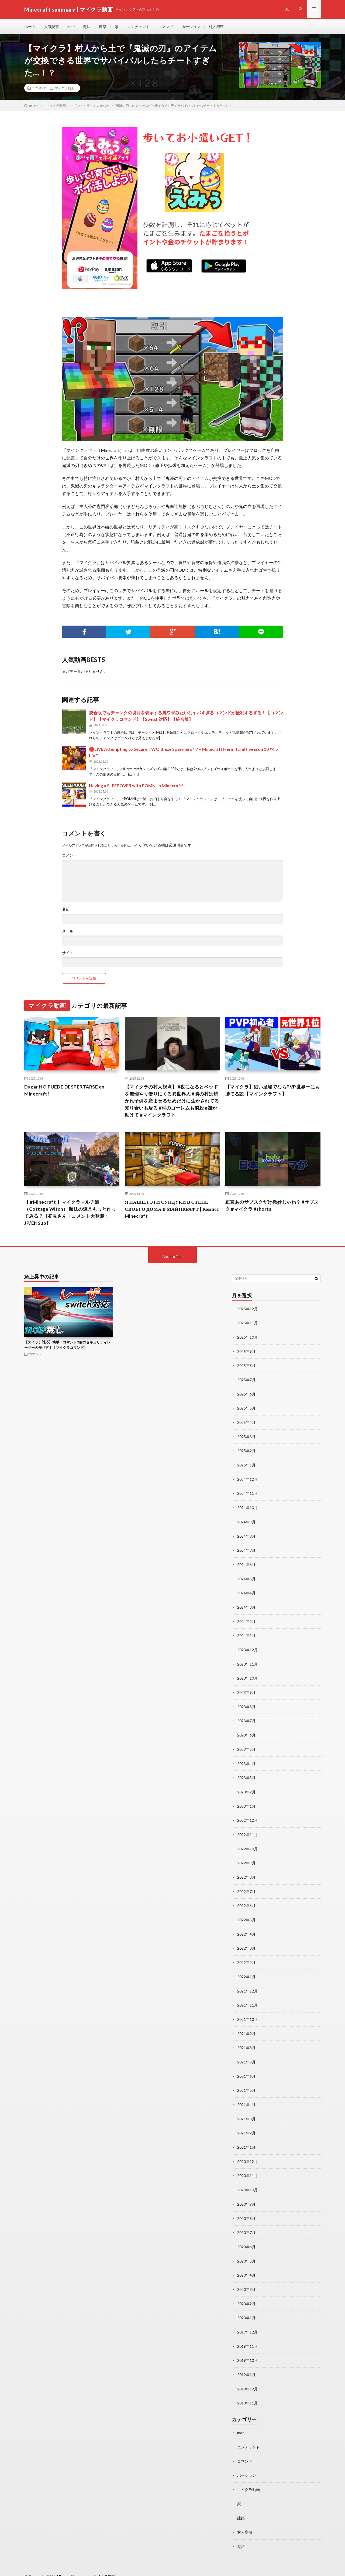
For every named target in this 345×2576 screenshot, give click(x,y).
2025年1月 (246, 1466)
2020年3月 (246, 2280)
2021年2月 (246, 2125)
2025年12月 (247, 1312)
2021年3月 (246, 2111)
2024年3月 (246, 1606)
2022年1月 (246, 1971)
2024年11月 (247, 1494)
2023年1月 (246, 1803)
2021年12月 (247, 1985)
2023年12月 (247, 1648)
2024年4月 (246, 1592)
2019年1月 (246, 2364)
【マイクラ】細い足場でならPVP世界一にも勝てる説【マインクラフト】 (272, 1091)
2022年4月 (246, 1929)
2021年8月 (246, 2041)
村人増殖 (216, 27)
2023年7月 (246, 1719)
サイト (67, 954)
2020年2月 (246, 2294)
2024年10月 (247, 1508)
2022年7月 (246, 1887)
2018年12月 (247, 2378)
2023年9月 (246, 1690)
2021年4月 (246, 2097)
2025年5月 (246, 1410)
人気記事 (51, 27)
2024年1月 (246, 1634)
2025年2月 (246, 1452)
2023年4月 (246, 1761)
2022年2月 (246, 1957)
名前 (66, 910)
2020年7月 (246, 2224)
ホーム (30, 27)
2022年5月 (246, 1915)
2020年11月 (247, 2167)
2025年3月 (246, 1438)
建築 (102, 27)
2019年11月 (247, 2336)
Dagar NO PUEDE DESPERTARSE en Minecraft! (65, 1091)
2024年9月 (246, 1522)
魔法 (87, 27)
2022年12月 (247, 1817)
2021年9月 (246, 2027)
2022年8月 (246, 1873)
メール (67, 932)
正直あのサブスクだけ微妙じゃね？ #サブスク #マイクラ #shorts (272, 1208)
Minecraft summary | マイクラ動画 (87, 2564)
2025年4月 (246, 1424)
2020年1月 (246, 2308)
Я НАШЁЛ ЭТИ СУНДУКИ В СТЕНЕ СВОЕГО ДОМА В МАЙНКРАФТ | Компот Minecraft (168, 1212)
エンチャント (138, 27)
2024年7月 (246, 1550)
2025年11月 (247, 1326)
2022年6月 (246, 1901)
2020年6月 (246, 2238)
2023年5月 (246, 1747)
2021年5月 (246, 2083)
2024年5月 (246, 1578)
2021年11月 (247, 1999)
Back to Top (173, 1259)
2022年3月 (246, 1943)
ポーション (190, 27)
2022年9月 (246, 1859)
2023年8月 (246, 1704)
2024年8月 (246, 1536)
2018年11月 (247, 2392)
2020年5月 (246, 2252)
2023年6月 (246, 1733)
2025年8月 (246, 1368)
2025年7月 (246, 1382)
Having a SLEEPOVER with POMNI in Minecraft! (136, 786)
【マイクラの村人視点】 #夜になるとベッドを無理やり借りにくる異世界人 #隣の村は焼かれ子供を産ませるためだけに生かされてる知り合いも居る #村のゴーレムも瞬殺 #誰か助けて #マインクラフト (172, 1102)
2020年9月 (246, 2195)
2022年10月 (247, 1845)
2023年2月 (246, 1789)
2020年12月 (247, 2153)
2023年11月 (247, 1662)
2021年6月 (246, 2069)
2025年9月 (246, 1354)
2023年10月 (247, 1676)
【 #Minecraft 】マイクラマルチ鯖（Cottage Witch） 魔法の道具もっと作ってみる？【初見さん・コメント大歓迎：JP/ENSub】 (71, 1215)
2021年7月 (246, 2055)
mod (71, 27)
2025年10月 (247, 1340)
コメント (69, 856)
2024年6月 (246, 1564)
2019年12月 (247, 2322)
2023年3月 (246, 1775)
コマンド (165, 27)
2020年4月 (246, 2266)
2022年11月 (247, 1831)
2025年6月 (246, 1396)
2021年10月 (247, 2013)
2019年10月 (247, 2350)
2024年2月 (246, 1620)
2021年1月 (246, 2139)
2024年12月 (247, 1480)
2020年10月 (247, 2181)
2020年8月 (246, 2209)
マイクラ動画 (64, 89)
